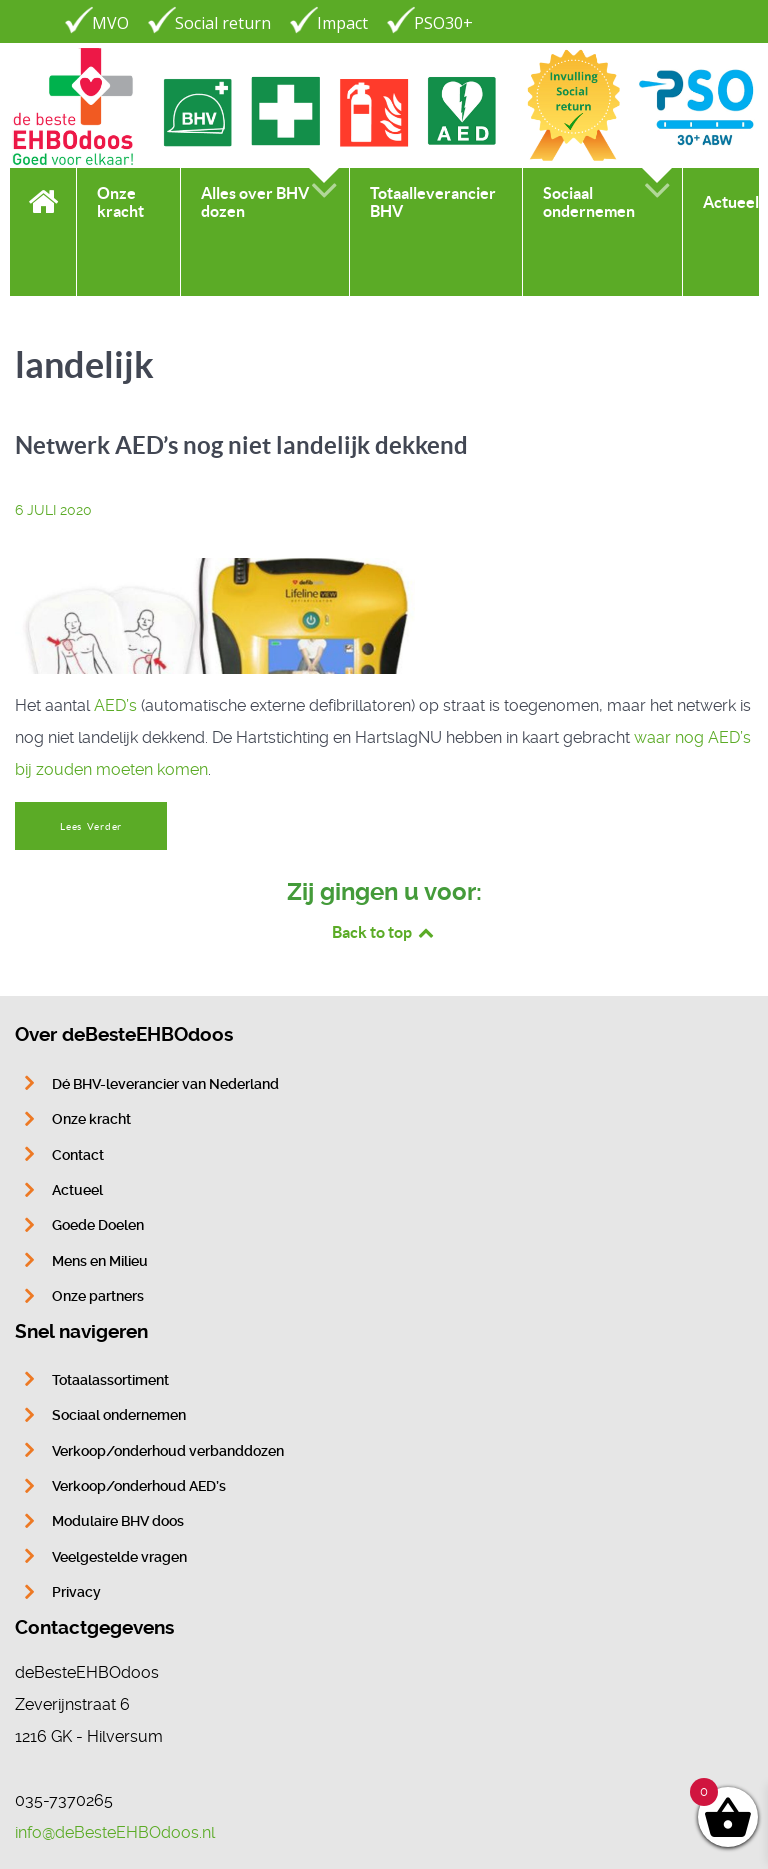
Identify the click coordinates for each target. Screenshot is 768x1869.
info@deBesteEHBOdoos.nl (115, 1832)
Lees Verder (91, 826)
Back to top (384, 932)
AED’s (115, 705)
